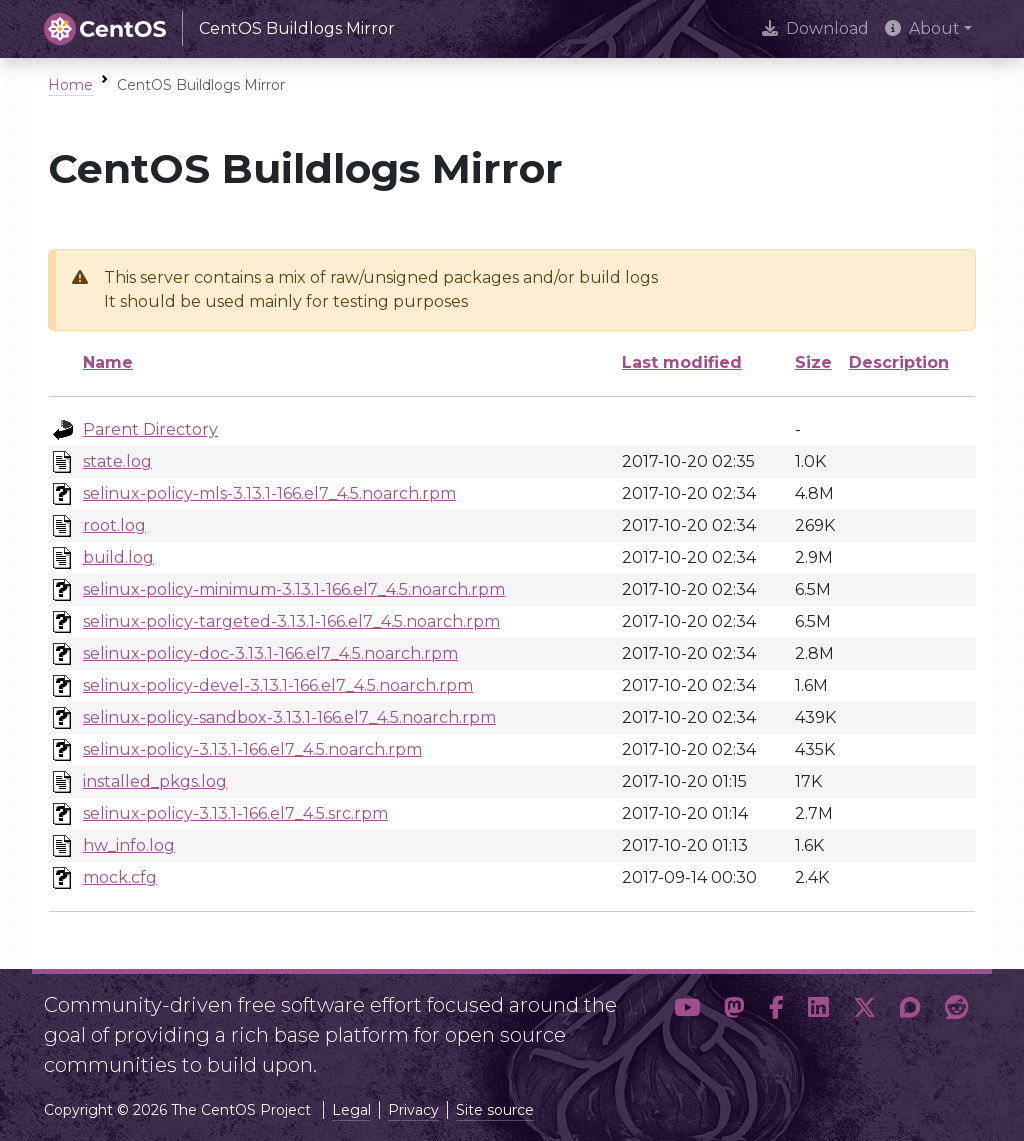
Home (70, 85)
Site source (495, 1110)
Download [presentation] (815, 28)
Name (108, 362)
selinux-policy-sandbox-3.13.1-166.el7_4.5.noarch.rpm (289, 717)
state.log (117, 461)
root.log (114, 525)
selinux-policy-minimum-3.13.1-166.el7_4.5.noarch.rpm (294, 589)
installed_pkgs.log (155, 781)
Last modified (682, 362)
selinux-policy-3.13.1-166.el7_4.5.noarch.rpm (252, 749)
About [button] (922, 28)
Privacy (413, 1110)
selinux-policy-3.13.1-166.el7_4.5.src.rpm (235, 813)
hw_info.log (129, 845)
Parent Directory (150, 429)
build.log (118, 557)
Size (813, 362)
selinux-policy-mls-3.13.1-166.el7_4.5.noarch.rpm (269, 493)
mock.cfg (120, 877)
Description (899, 362)
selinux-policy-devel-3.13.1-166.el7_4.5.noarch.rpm (278, 685)
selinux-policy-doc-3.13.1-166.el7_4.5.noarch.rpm (270, 653)
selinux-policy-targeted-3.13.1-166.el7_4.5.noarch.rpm (291, 621)
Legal (351, 1110)
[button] (687, 1027)
